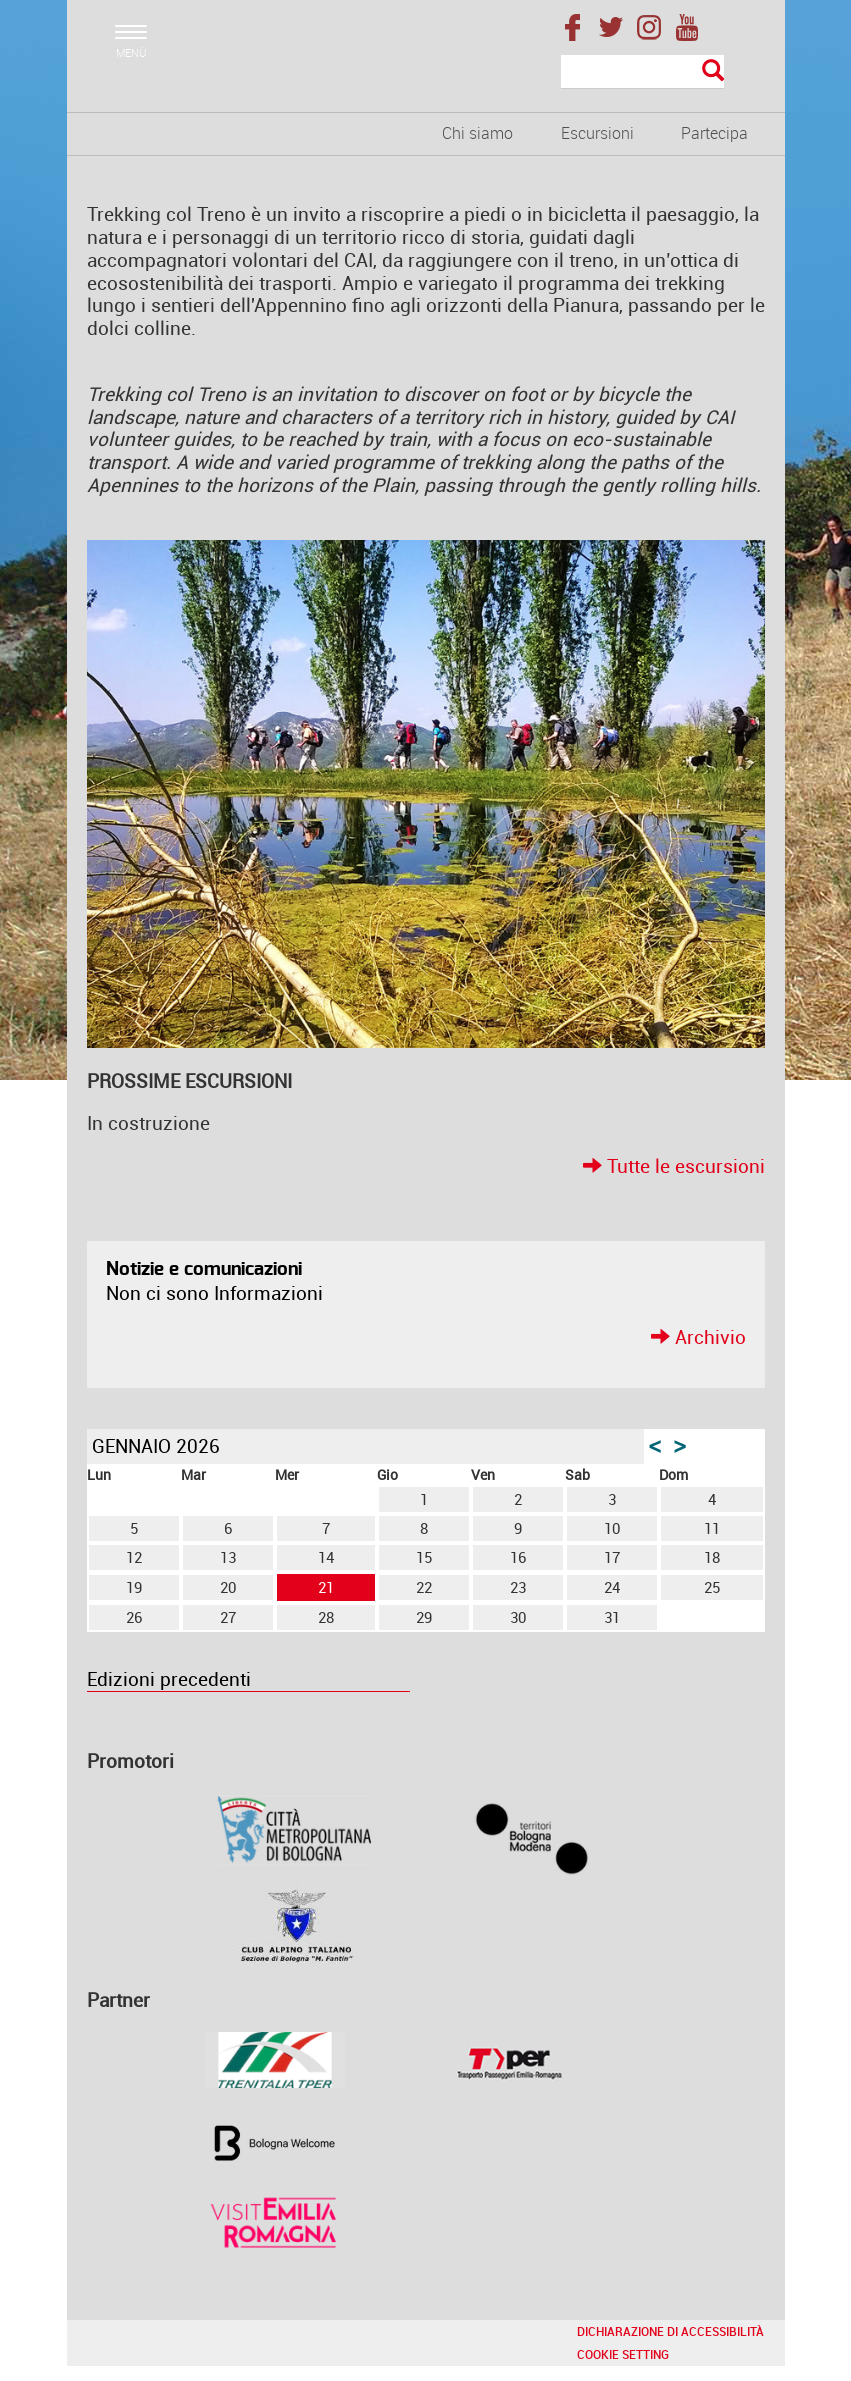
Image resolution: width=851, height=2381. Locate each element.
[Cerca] (642, 72)
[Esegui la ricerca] (713, 71)
